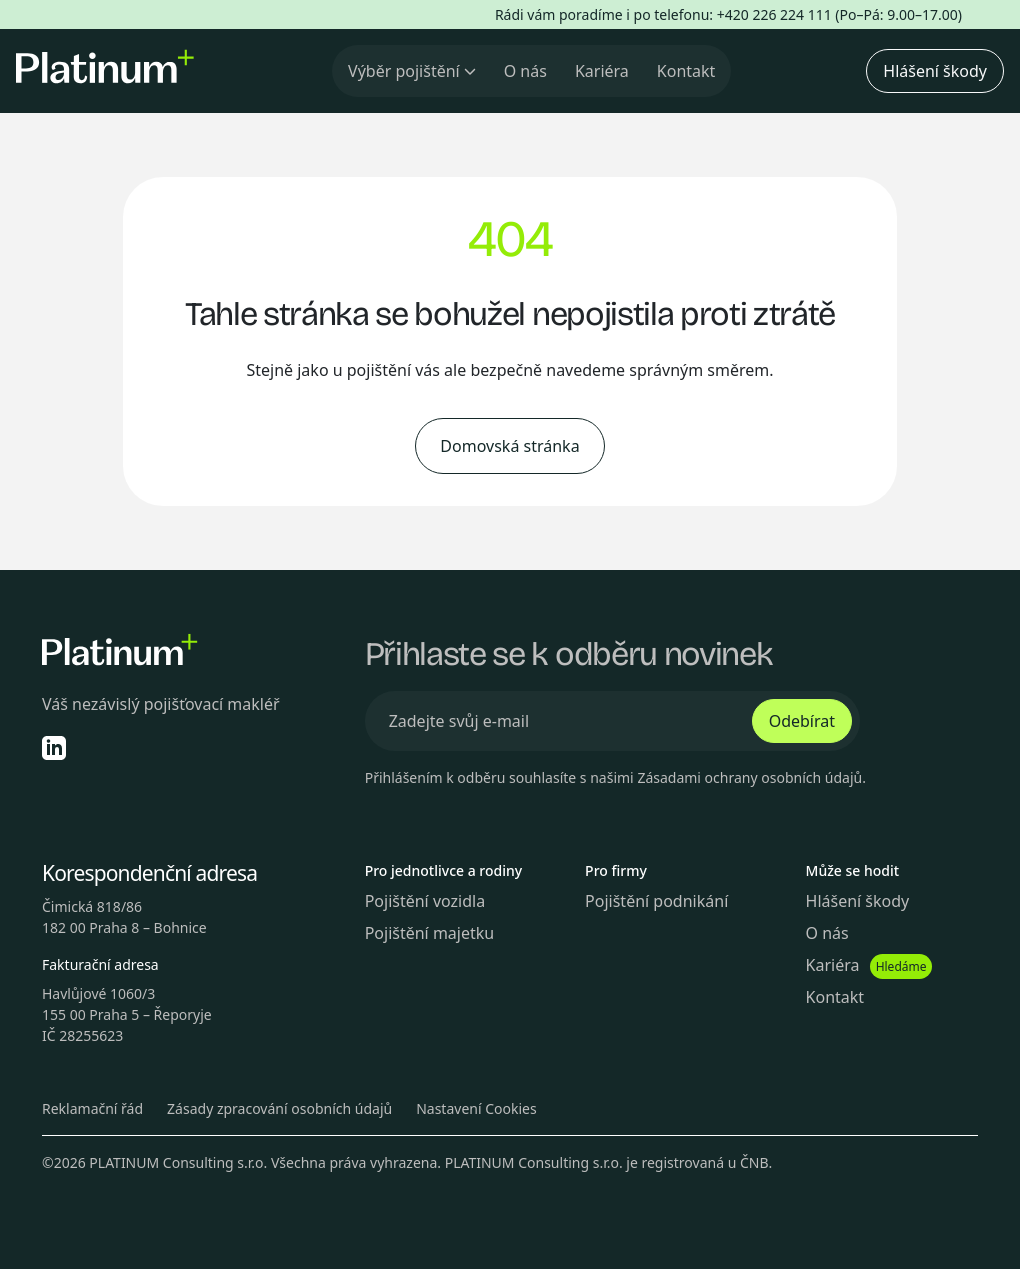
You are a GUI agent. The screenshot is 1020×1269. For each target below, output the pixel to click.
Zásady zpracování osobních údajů (279, 1108)
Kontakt (686, 71)
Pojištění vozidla (425, 901)
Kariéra (602, 71)
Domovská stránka (509, 446)
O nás (525, 71)
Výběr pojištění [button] (412, 71)
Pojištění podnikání (656, 901)
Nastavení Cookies (476, 1108)
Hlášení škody (935, 71)
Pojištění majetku (430, 933)
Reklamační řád (92, 1108)
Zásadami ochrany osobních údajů (749, 777)
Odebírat (802, 721)
